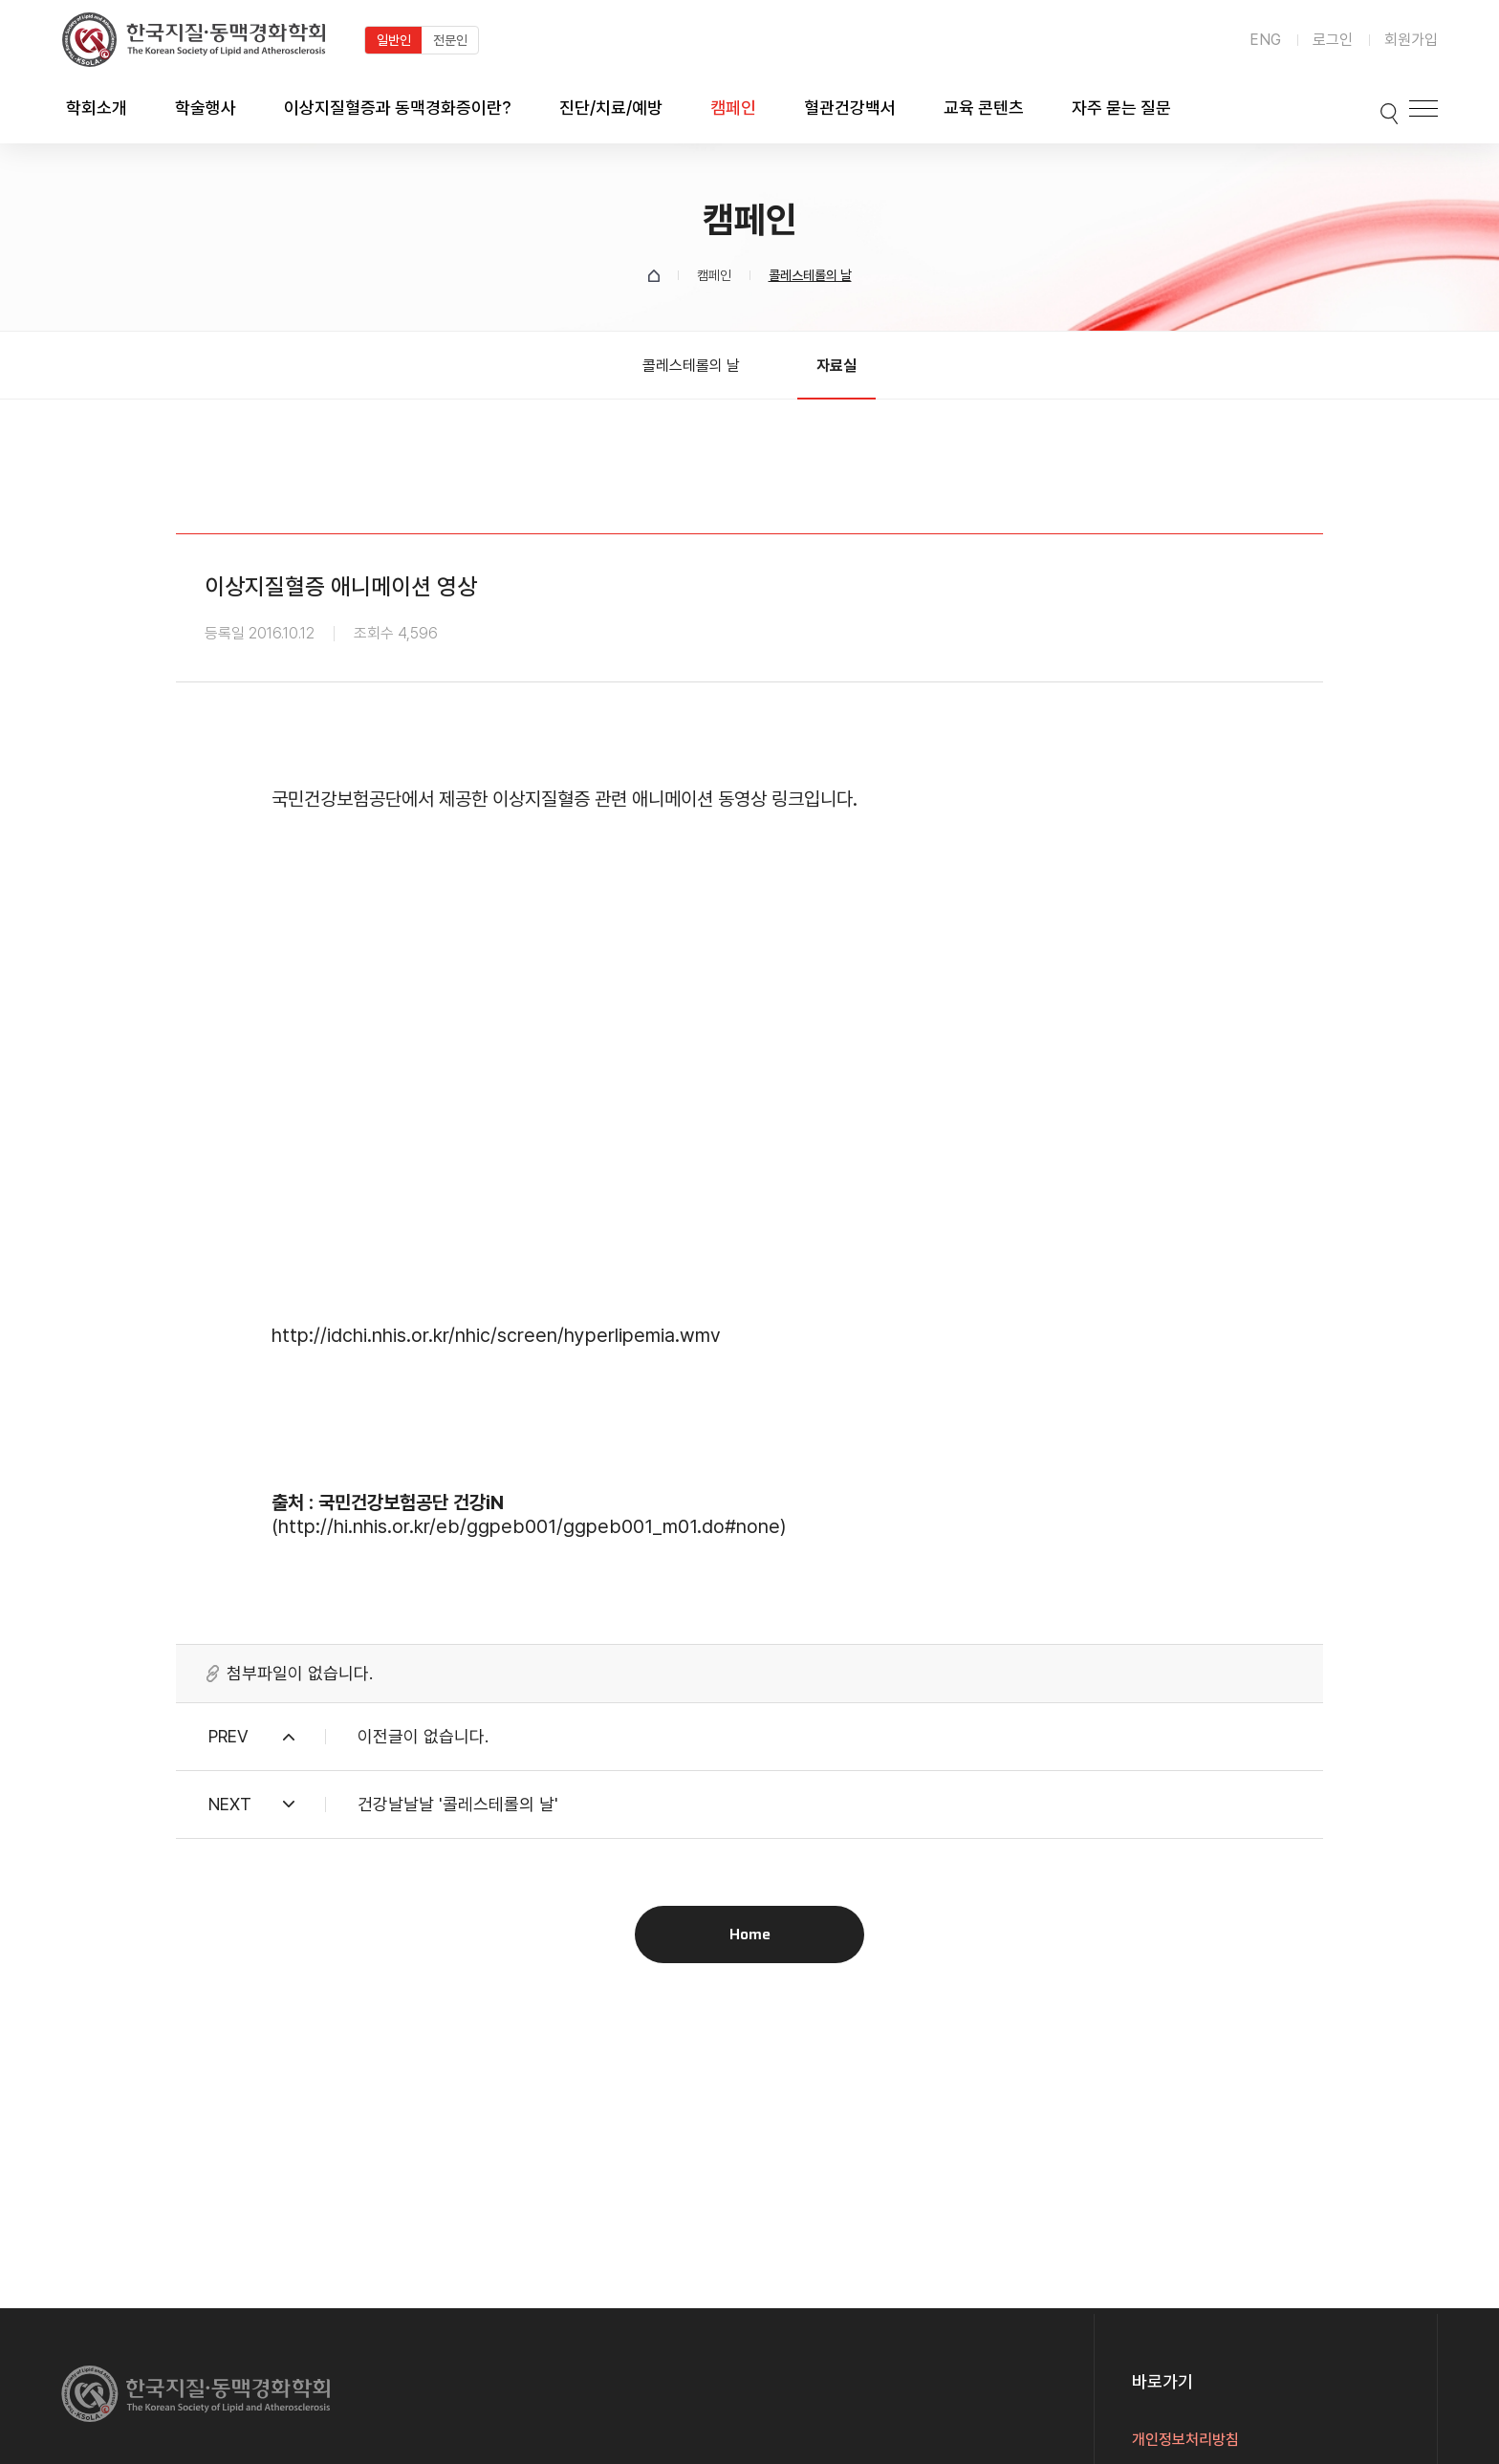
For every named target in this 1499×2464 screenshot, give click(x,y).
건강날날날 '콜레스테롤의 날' (458, 1804)
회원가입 (1411, 40)
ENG (1265, 40)
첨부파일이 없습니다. (300, 1673)
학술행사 (205, 107)
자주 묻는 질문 (1121, 107)
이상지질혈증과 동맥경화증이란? (397, 107)
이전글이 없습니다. (423, 1736)
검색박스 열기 (1368, 108)
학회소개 (96, 107)
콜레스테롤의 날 (691, 366)
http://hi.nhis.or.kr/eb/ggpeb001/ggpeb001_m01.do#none (529, 1526)
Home (750, 1934)
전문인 (450, 40)
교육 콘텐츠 (984, 107)
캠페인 (733, 107)
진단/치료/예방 (611, 107)
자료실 (836, 366)
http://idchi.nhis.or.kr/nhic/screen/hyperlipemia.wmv (496, 1335)
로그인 (1333, 40)
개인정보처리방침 (1185, 2440)
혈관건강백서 (850, 107)
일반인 (394, 40)
